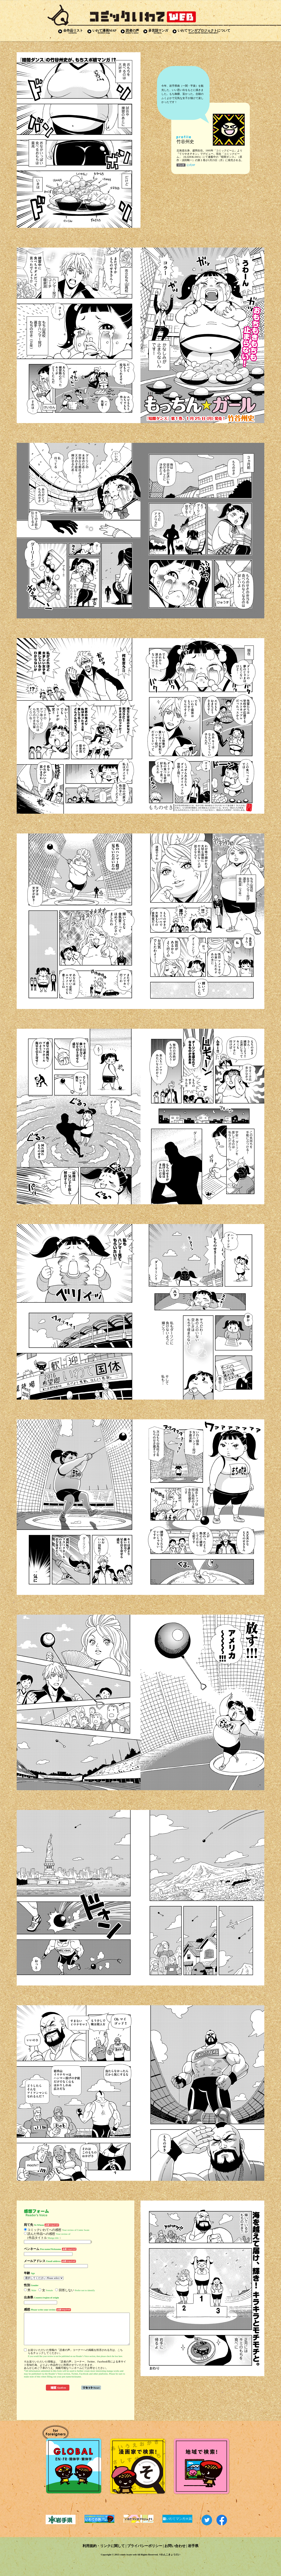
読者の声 (130, 31)
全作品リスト (70, 31)
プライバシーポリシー (144, 2546)
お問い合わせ (175, 2546)
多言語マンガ (155, 31)
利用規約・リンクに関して (104, 2546)
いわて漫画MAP (101, 31)
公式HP (190, 165)
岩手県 (193, 2546)
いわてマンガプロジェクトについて (201, 31)
